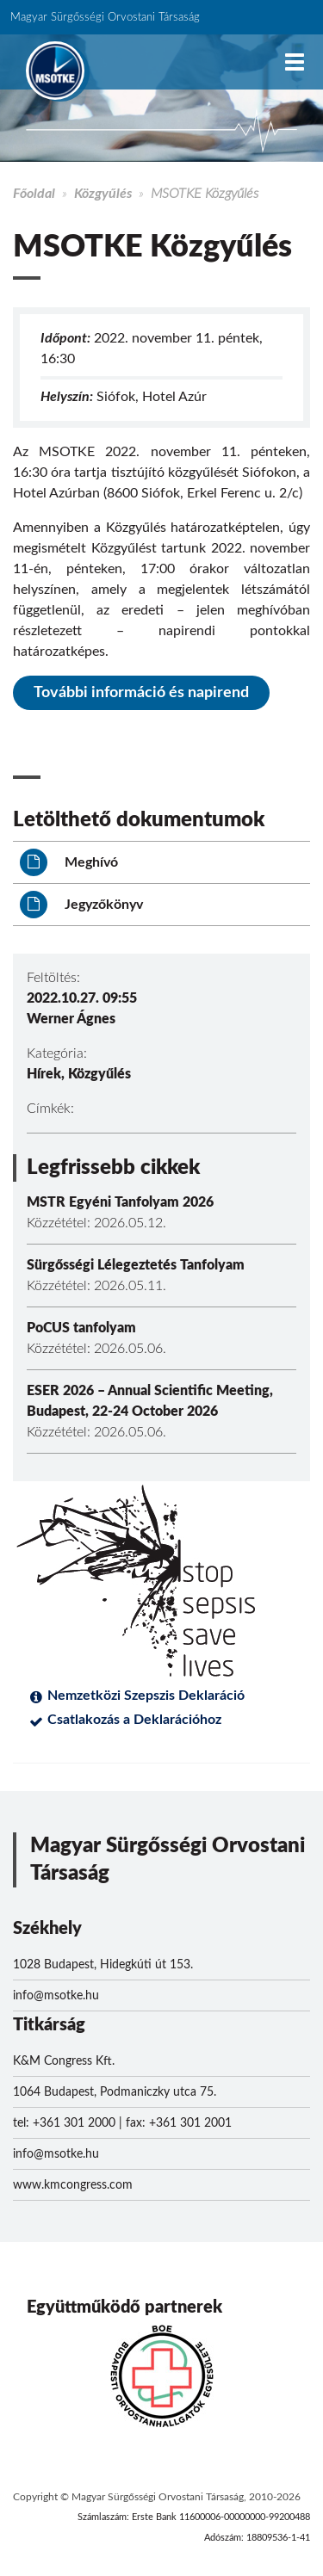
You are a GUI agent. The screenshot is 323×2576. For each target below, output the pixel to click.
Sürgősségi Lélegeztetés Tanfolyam (136, 1265)
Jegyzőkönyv (81, 904)
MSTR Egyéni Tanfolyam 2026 (120, 1202)
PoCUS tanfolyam (81, 1328)
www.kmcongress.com (73, 2185)
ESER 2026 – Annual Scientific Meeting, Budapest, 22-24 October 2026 (150, 1401)
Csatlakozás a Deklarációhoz (134, 1720)
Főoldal (34, 194)
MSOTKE (55, 70)
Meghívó (69, 862)
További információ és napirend (141, 693)
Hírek (44, 1074)
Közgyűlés (103, 194)
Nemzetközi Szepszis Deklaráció (146, 1695)
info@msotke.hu (56, 1996)
